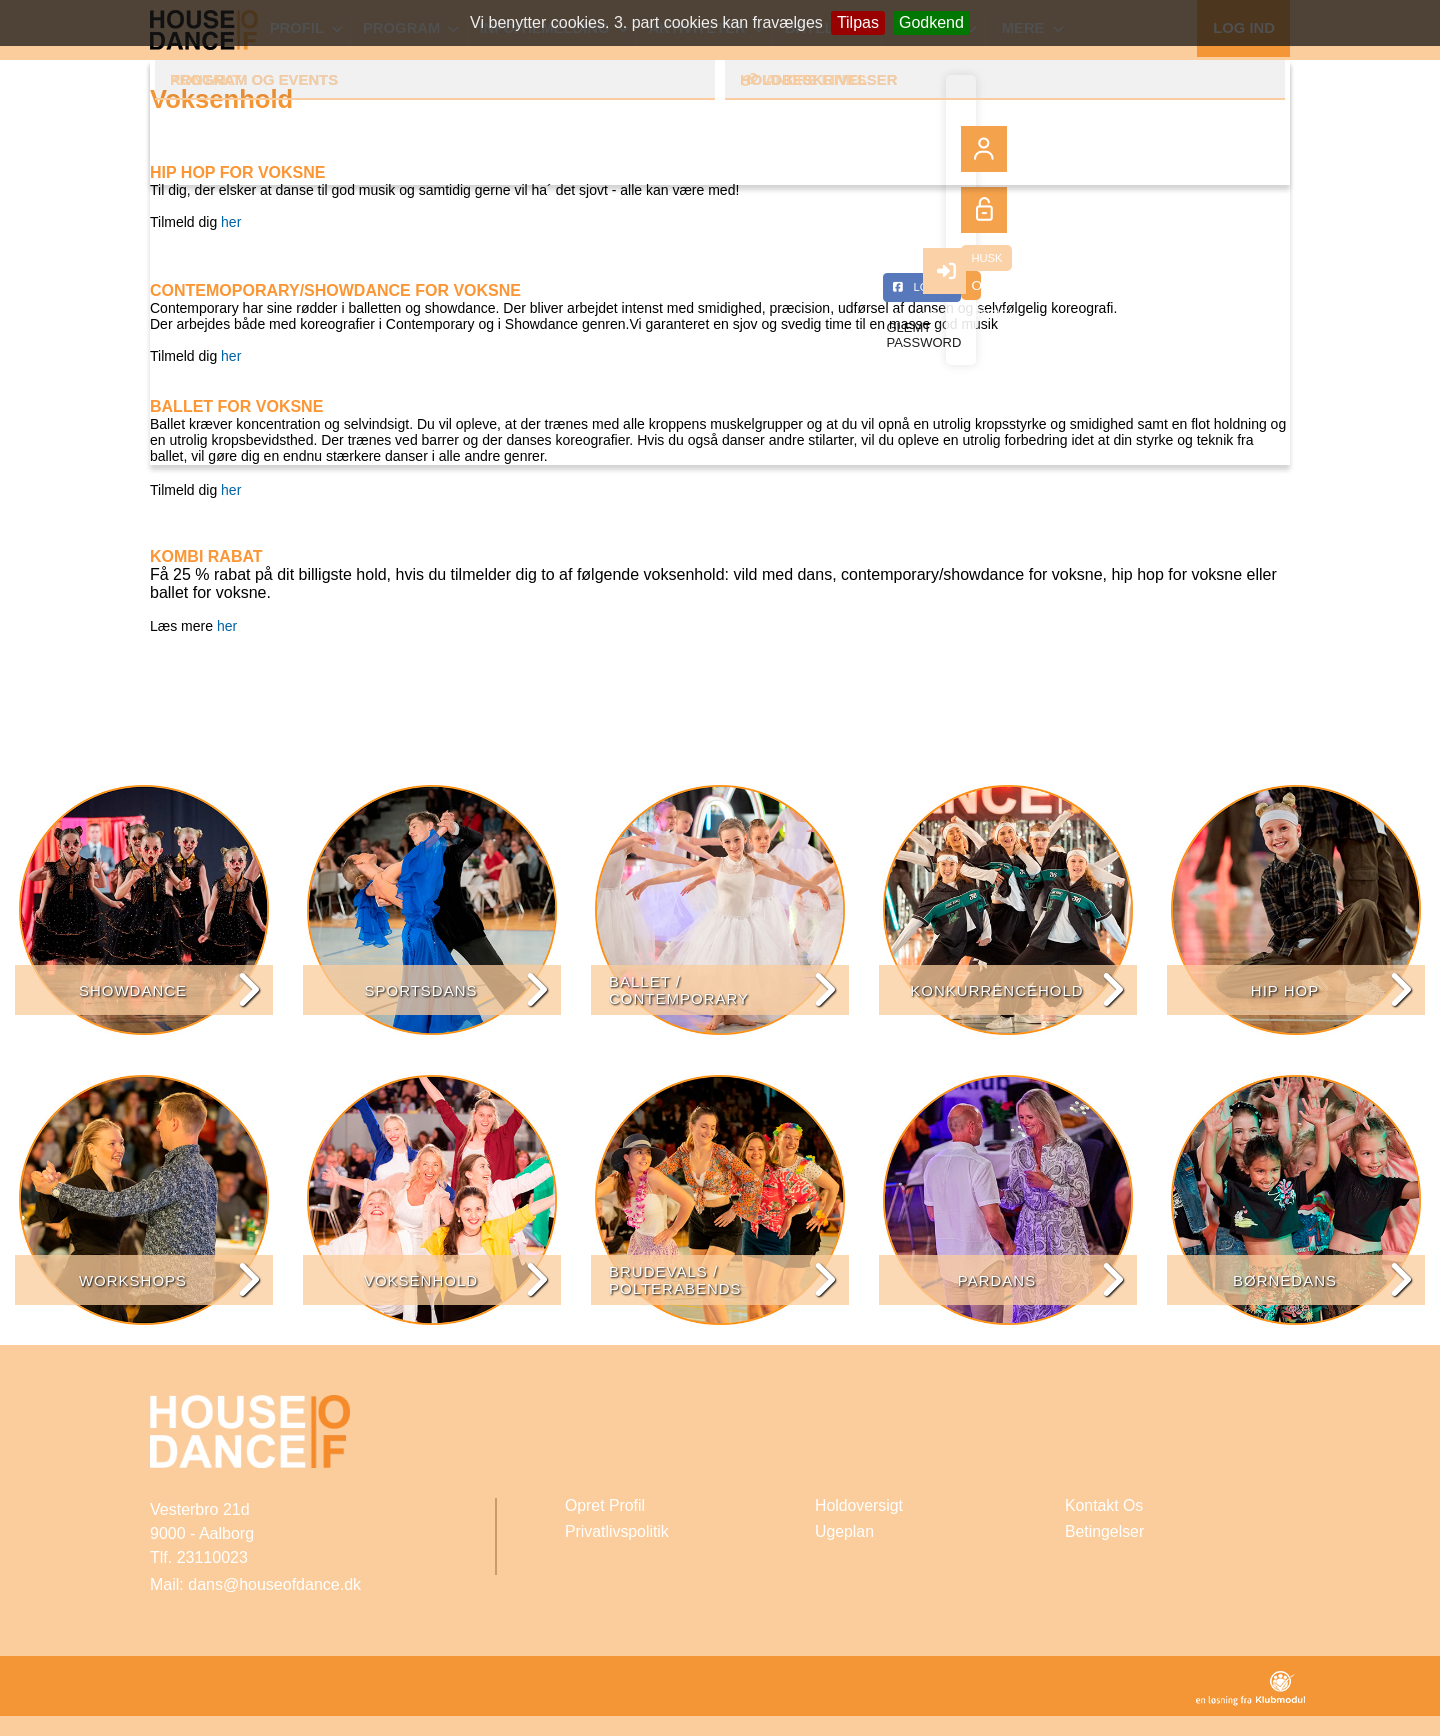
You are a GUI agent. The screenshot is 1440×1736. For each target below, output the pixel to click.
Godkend (931, 22)
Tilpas (858, 22)
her (231, 222)
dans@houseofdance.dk (274, 1584)
